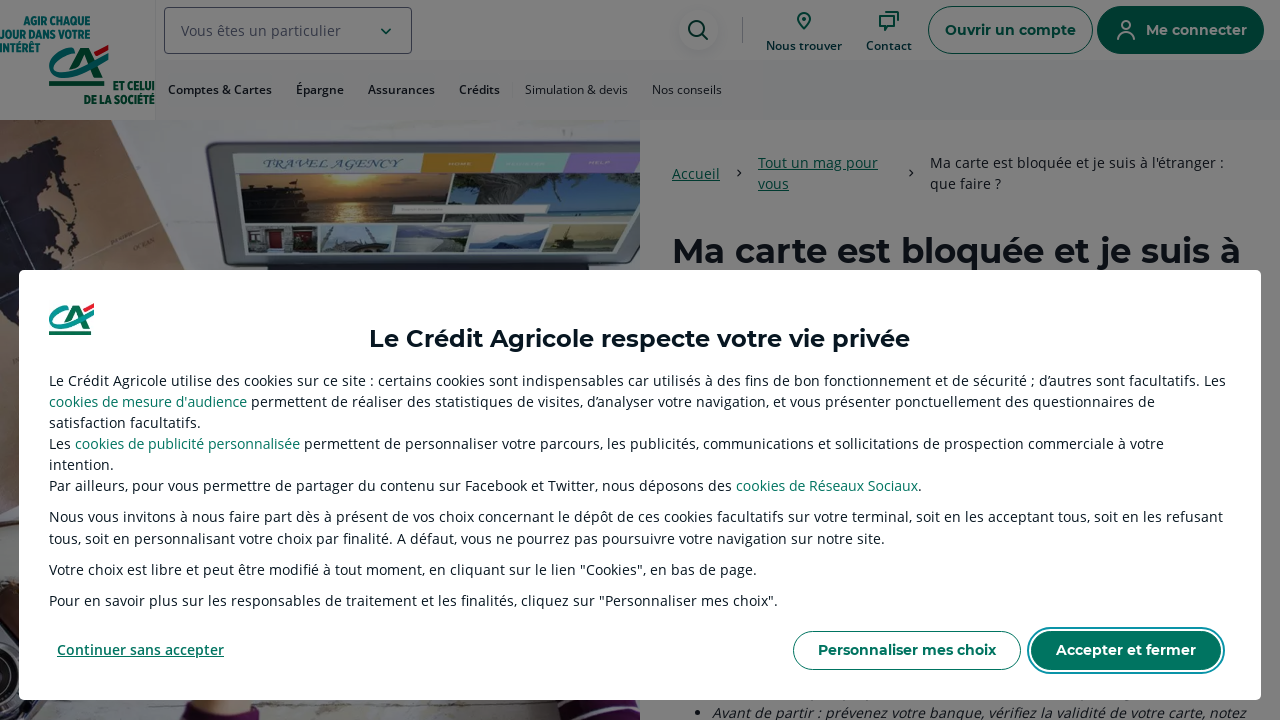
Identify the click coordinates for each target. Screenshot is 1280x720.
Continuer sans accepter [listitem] (140, 649)
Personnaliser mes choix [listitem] (907, 650)
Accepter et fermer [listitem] (1126, 650)
